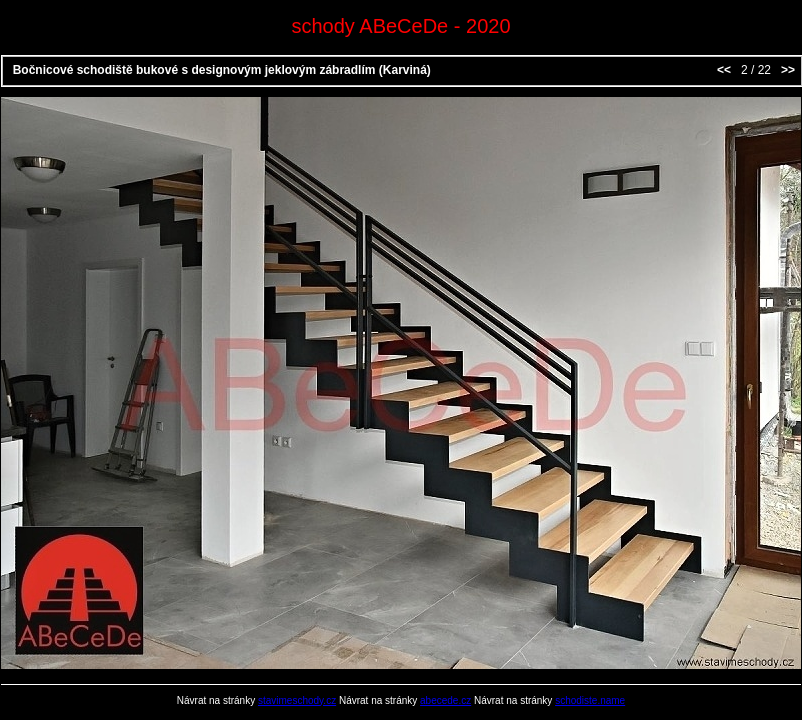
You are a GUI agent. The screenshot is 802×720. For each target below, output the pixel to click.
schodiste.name (590, 700)
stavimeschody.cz (297, 700)
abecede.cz (445, 700)
